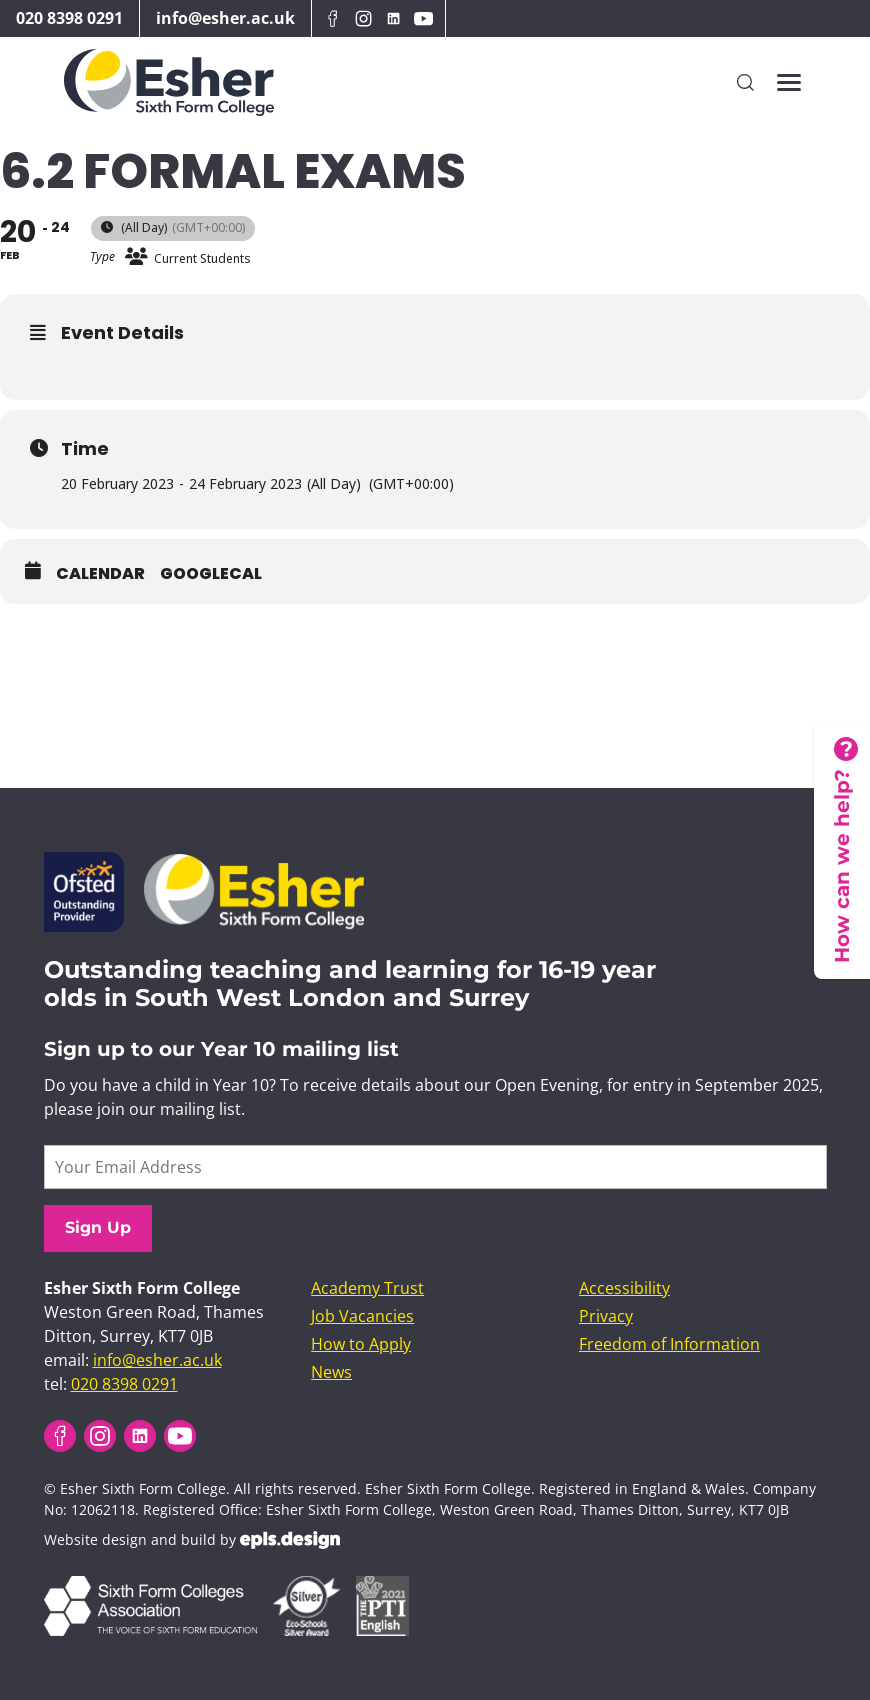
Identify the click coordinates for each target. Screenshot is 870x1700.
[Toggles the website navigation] (789, 82)
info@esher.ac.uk (225, 18)
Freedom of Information (669, 1344)
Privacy (606, 1316)
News (331, 1372)
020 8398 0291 (69, 18)
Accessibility (624, 1288)
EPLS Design (290, 1540)
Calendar (100, 574)
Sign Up (98, 1227)
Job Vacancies (362, 1316)
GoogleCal (211, 574)
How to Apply (361, 1344)
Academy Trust (367, 1288)
